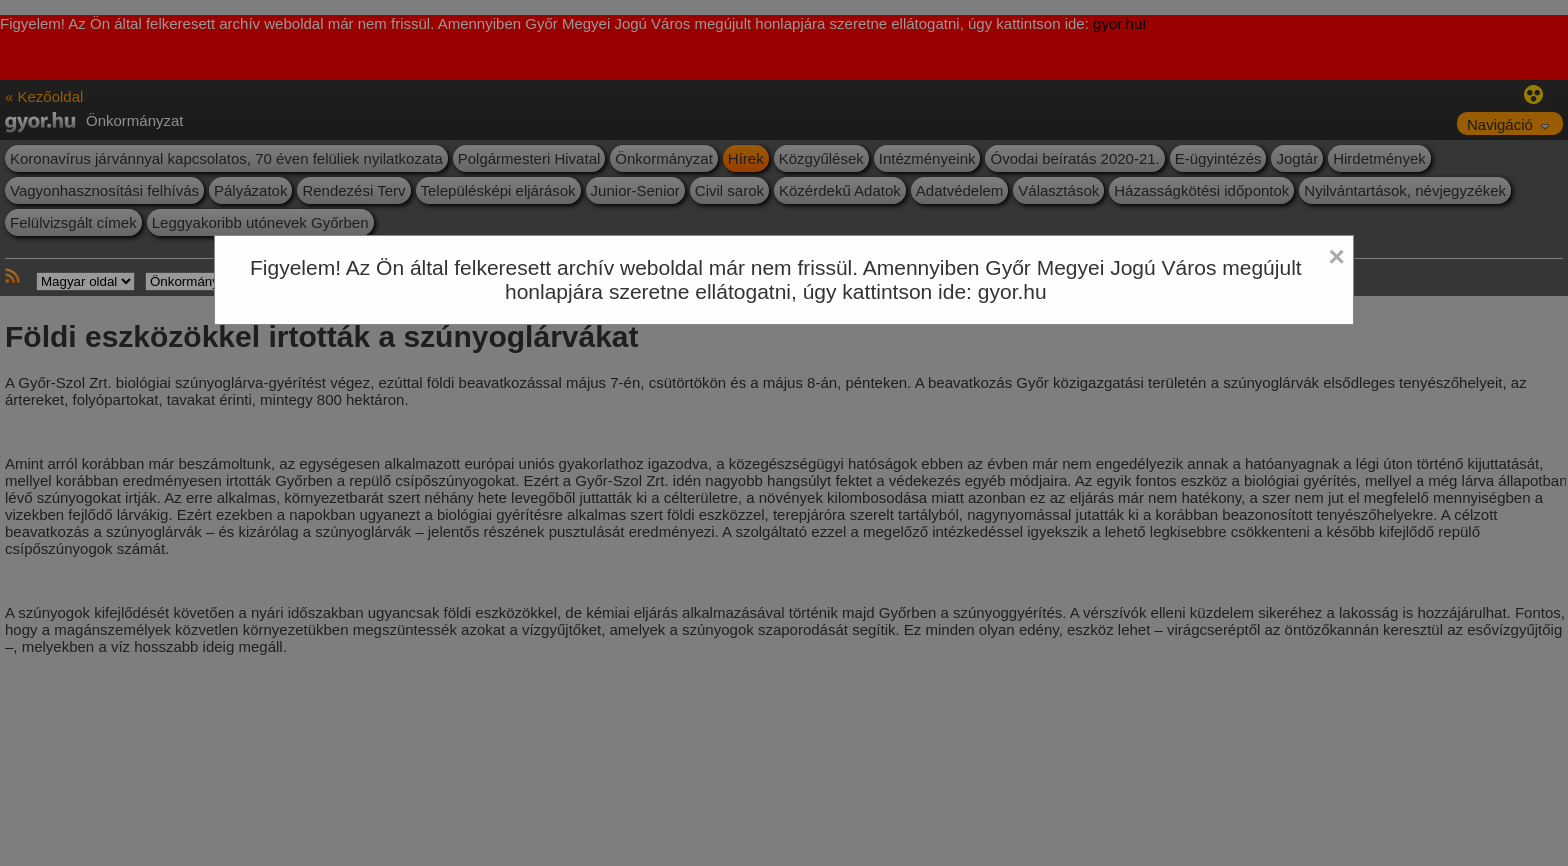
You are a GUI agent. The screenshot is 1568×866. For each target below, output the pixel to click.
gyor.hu (1012, 291)
